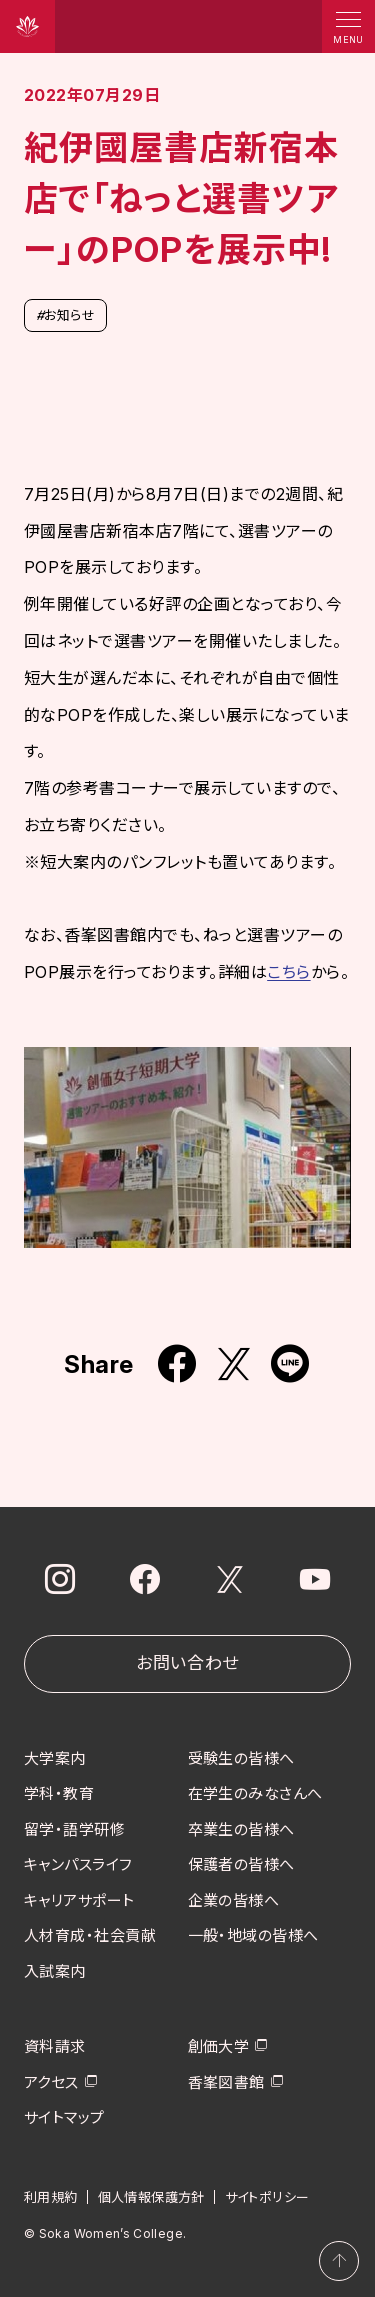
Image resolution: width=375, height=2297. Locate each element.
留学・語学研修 (74, 1828)
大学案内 (55, 1757)
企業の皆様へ (234, 1899)
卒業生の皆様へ (241, 1828)
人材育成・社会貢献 (90, 1935)
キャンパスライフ (78, 1864)
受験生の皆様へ (241, 1757)
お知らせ (65, 315)
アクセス (51, 2081)
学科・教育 (59, 1793)
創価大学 (219, 2046)
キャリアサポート (79, 1899)
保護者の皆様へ (241, 1864)
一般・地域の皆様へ (253, 1935)
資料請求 (55, 2046)
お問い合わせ (187, 1663)
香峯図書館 (226, 2081)
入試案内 (55, 1970)
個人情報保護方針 (151, 2196)
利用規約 (51, 2196)
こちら (288, 972)
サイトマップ (64, 2117)
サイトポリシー (267, 2196)
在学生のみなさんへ (255, 1793)
